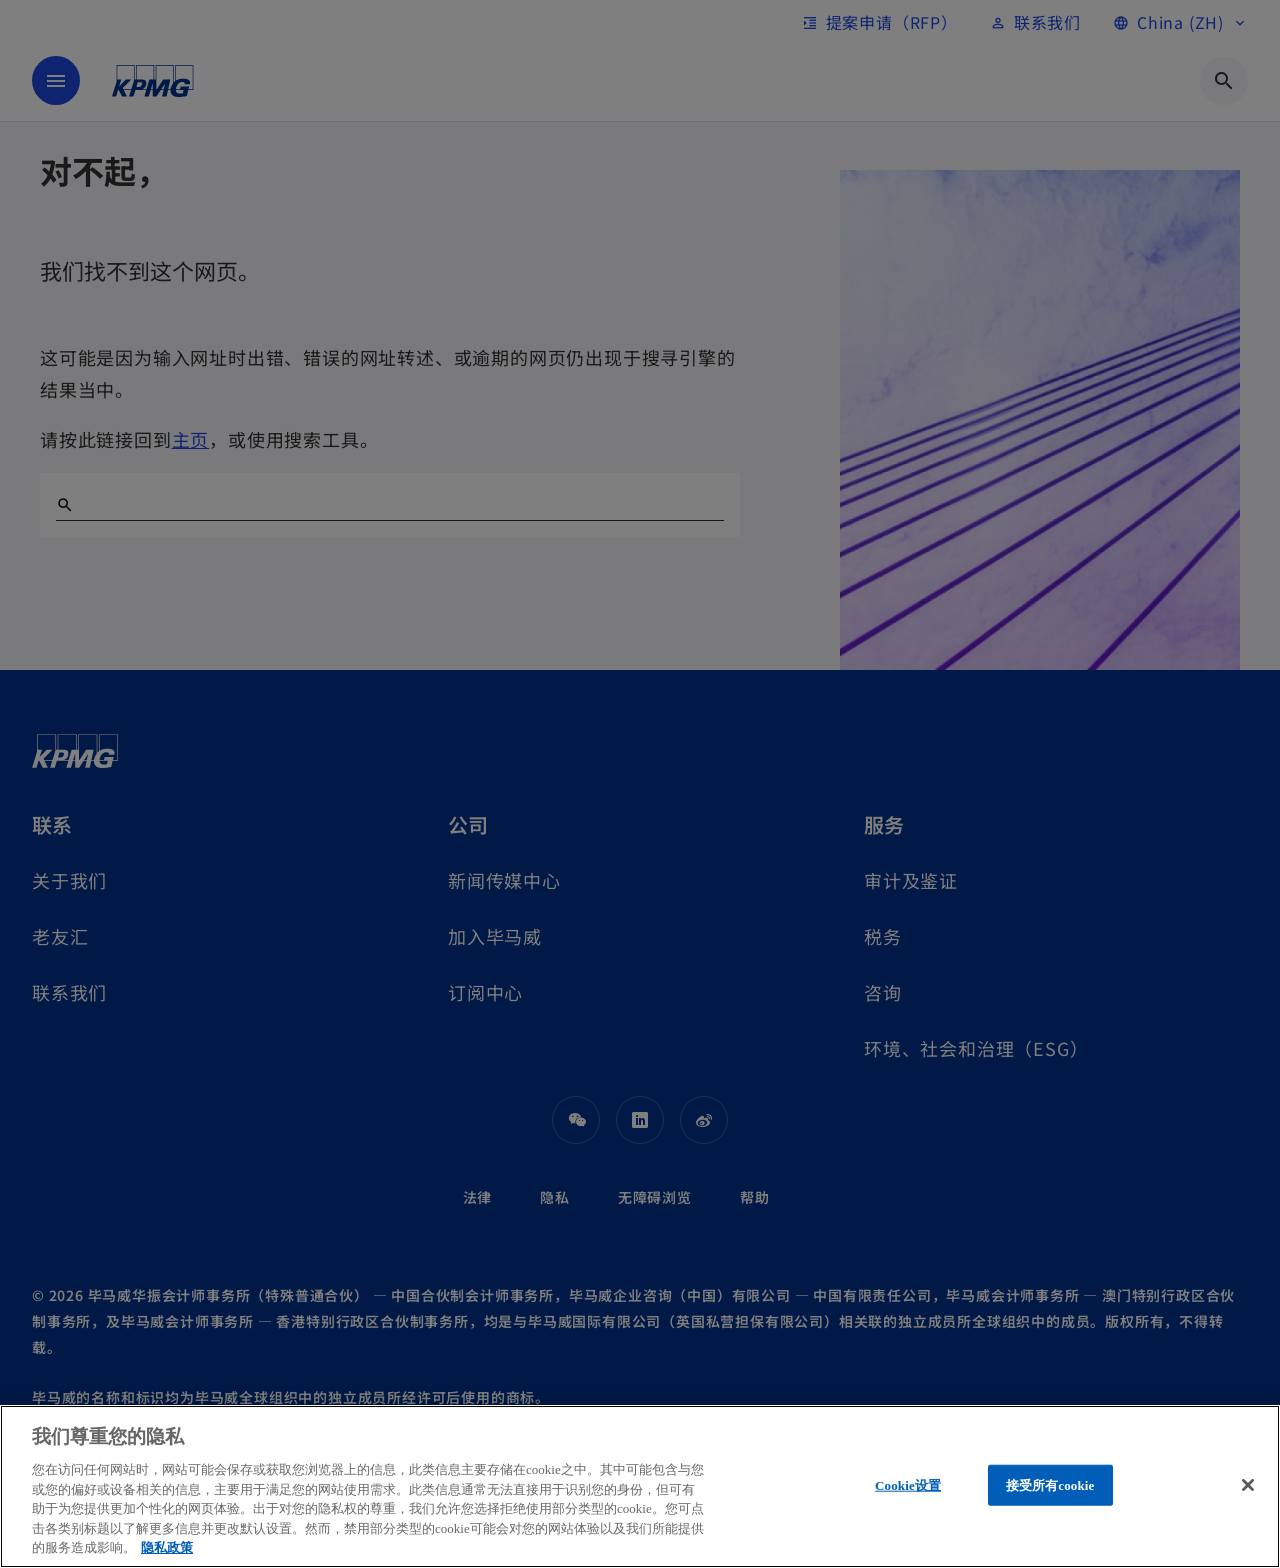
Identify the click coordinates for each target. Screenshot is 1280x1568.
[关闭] (1248, 1485)
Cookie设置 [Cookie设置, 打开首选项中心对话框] (908, 1484)
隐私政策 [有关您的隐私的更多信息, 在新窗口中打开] (167, 1547)
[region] (640, 1486)
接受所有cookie (1050, 1484)
